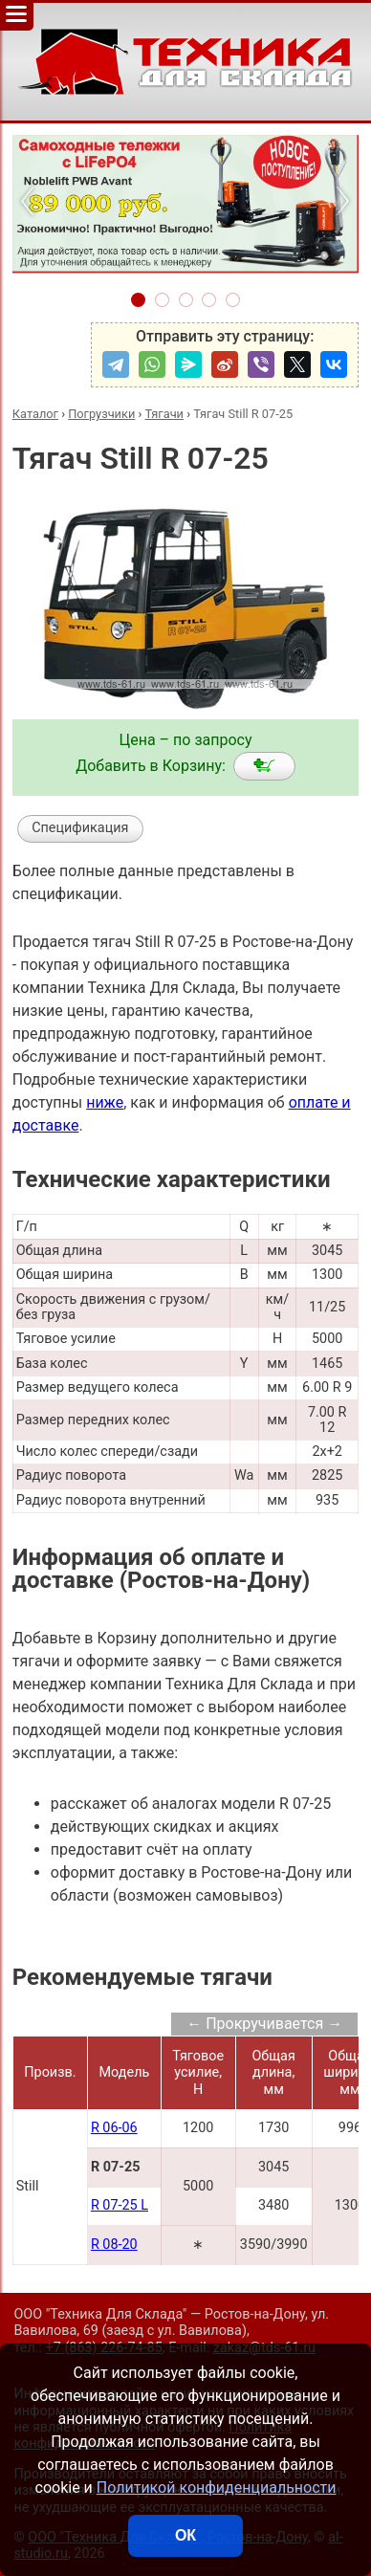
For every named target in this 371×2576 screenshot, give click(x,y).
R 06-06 (114, 2128)
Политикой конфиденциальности (217, 2487)
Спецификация (80, 828)
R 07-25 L (119, 2205)
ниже (104, 1102)
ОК (185, 2535)
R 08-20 (114, 2244)
